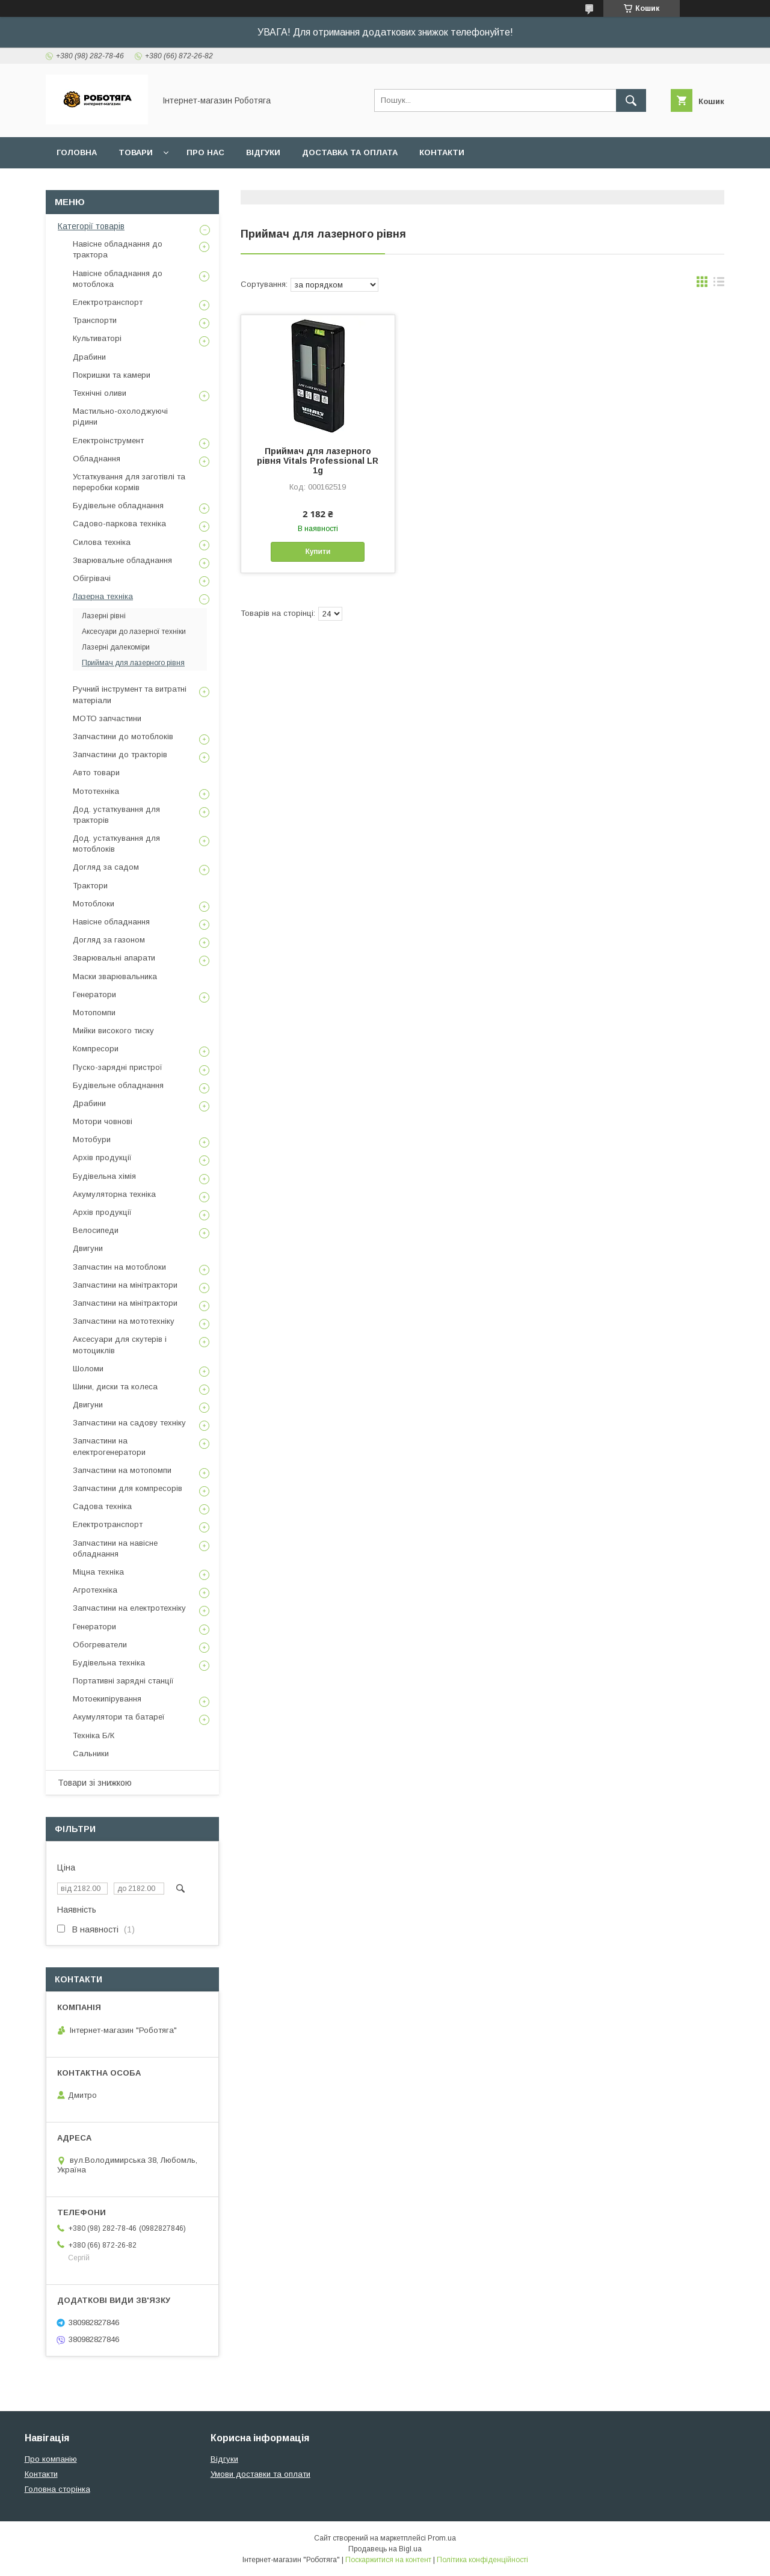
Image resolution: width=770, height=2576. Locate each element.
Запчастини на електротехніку (129, 1607)
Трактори (90, 885)
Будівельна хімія (104, 1176)
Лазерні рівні (104, 616)
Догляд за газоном (109, 939)
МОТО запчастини (107, 718)
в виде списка (718, 284)
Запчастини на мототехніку (123, 1321)
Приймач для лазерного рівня (133, 663)
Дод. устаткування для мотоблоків (116, 843)
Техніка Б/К (93, 1735)
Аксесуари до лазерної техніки (134, 631)
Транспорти (95, 320)
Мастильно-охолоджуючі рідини (120, 416)
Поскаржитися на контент (388, 2560)
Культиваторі (97, 338)
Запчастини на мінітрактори (125, 1285)
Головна (77, 152)
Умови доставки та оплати (260, 2474)
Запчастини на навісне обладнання (115, 1548)
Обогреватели (100, 1644)
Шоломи (88, 1368)
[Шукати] (631, 100)
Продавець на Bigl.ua (385, 2549)
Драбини (89, 356)
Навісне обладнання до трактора (117, 249)
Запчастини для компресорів (127, 1488)
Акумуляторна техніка (114, 1194)
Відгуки (263, 152)
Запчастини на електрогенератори (109, 1446)
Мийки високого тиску (113, 1030)
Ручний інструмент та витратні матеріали (129, 694)
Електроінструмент (108, 440)
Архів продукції (102, 1157)
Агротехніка (95, 1589)
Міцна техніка (98, 1571)
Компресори (96, 1048)
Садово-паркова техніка (119, 523)
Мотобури (92, 1139)
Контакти (441, 152)
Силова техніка (102, 542)
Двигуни (88, 1248)
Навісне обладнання (111, 921)
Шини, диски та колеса (115, 1386)
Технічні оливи (99, 393)
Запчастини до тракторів (120, 754)
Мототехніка (96, 791)
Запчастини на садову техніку (129, 1422)
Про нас (205, 152)
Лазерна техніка (103, 596)
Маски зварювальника (115, 976)
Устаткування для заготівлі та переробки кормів (129, 482)
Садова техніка (102, 1506)
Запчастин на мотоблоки (119, 1266)
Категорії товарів (91, 226)
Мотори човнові (102, 1121)
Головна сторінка (57, 2489)
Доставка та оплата (350, 152)
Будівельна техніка (109, 1662)
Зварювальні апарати (114, 957)
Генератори (94, 994)
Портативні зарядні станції (123, 1680)
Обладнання (96, 458)
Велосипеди (96, 1230)
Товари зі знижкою (95, 1783)
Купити (317, 551)
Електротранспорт (108, 302)
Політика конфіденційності (482, 2560)
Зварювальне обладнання (122, 560)
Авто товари (96, 772)
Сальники (91, 1753)
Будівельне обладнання (118, 505)
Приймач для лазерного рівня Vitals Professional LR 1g (317, 460)
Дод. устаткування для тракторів (116, 815)
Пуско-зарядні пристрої (117, 1067)
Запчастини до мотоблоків (123, 736)
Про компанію (51, 2459)
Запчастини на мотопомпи (122, 1470)
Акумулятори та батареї (119, 1716)
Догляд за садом (106, 866)
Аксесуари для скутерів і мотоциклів (120, 1344)
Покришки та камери (111, 375)
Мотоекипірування (107, 1698)
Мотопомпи (94, 1012)
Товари (136, 152)
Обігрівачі (92, 578)
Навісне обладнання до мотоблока (117, 279)
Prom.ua (442, 2538)
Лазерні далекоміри (116, 647)
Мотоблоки (93, 903)
